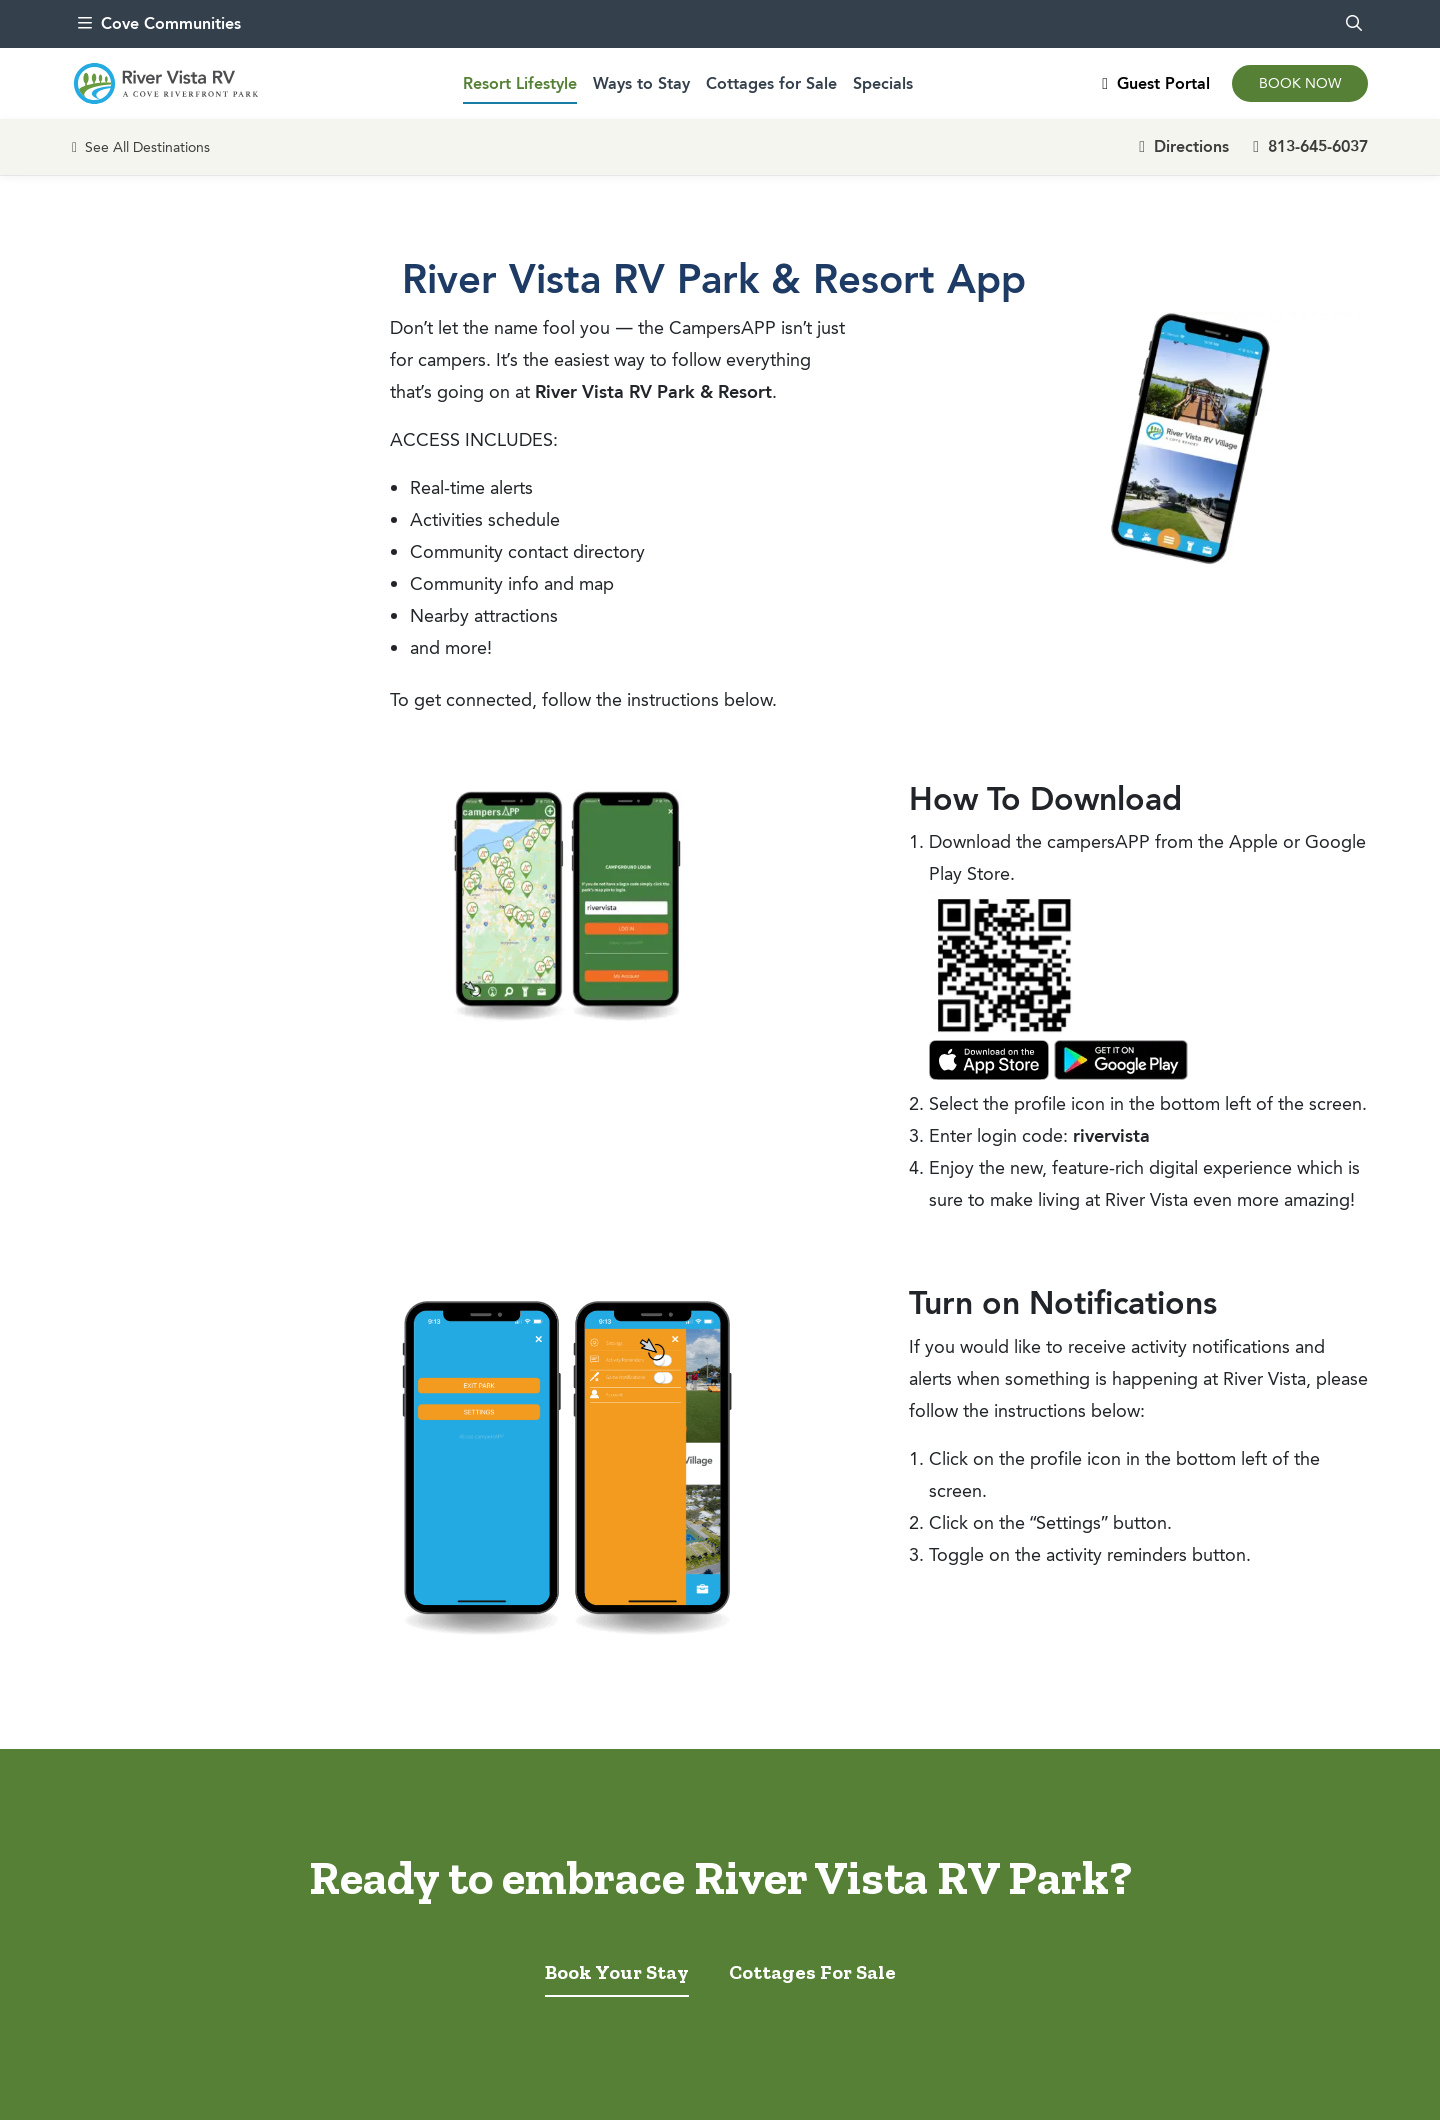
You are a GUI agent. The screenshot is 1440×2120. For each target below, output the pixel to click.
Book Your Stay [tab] (617, 1972)
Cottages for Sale (771, 83)
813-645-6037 (1310, 146)
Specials (883, 83)
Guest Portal (1156, 83)
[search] (1354, 24)
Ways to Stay (641, 83)
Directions (1184, 146)
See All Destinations (141, 147)
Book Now (1300, 83)
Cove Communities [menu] (159, 23)
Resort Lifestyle (520, 83)
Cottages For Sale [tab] (812, 1972)
